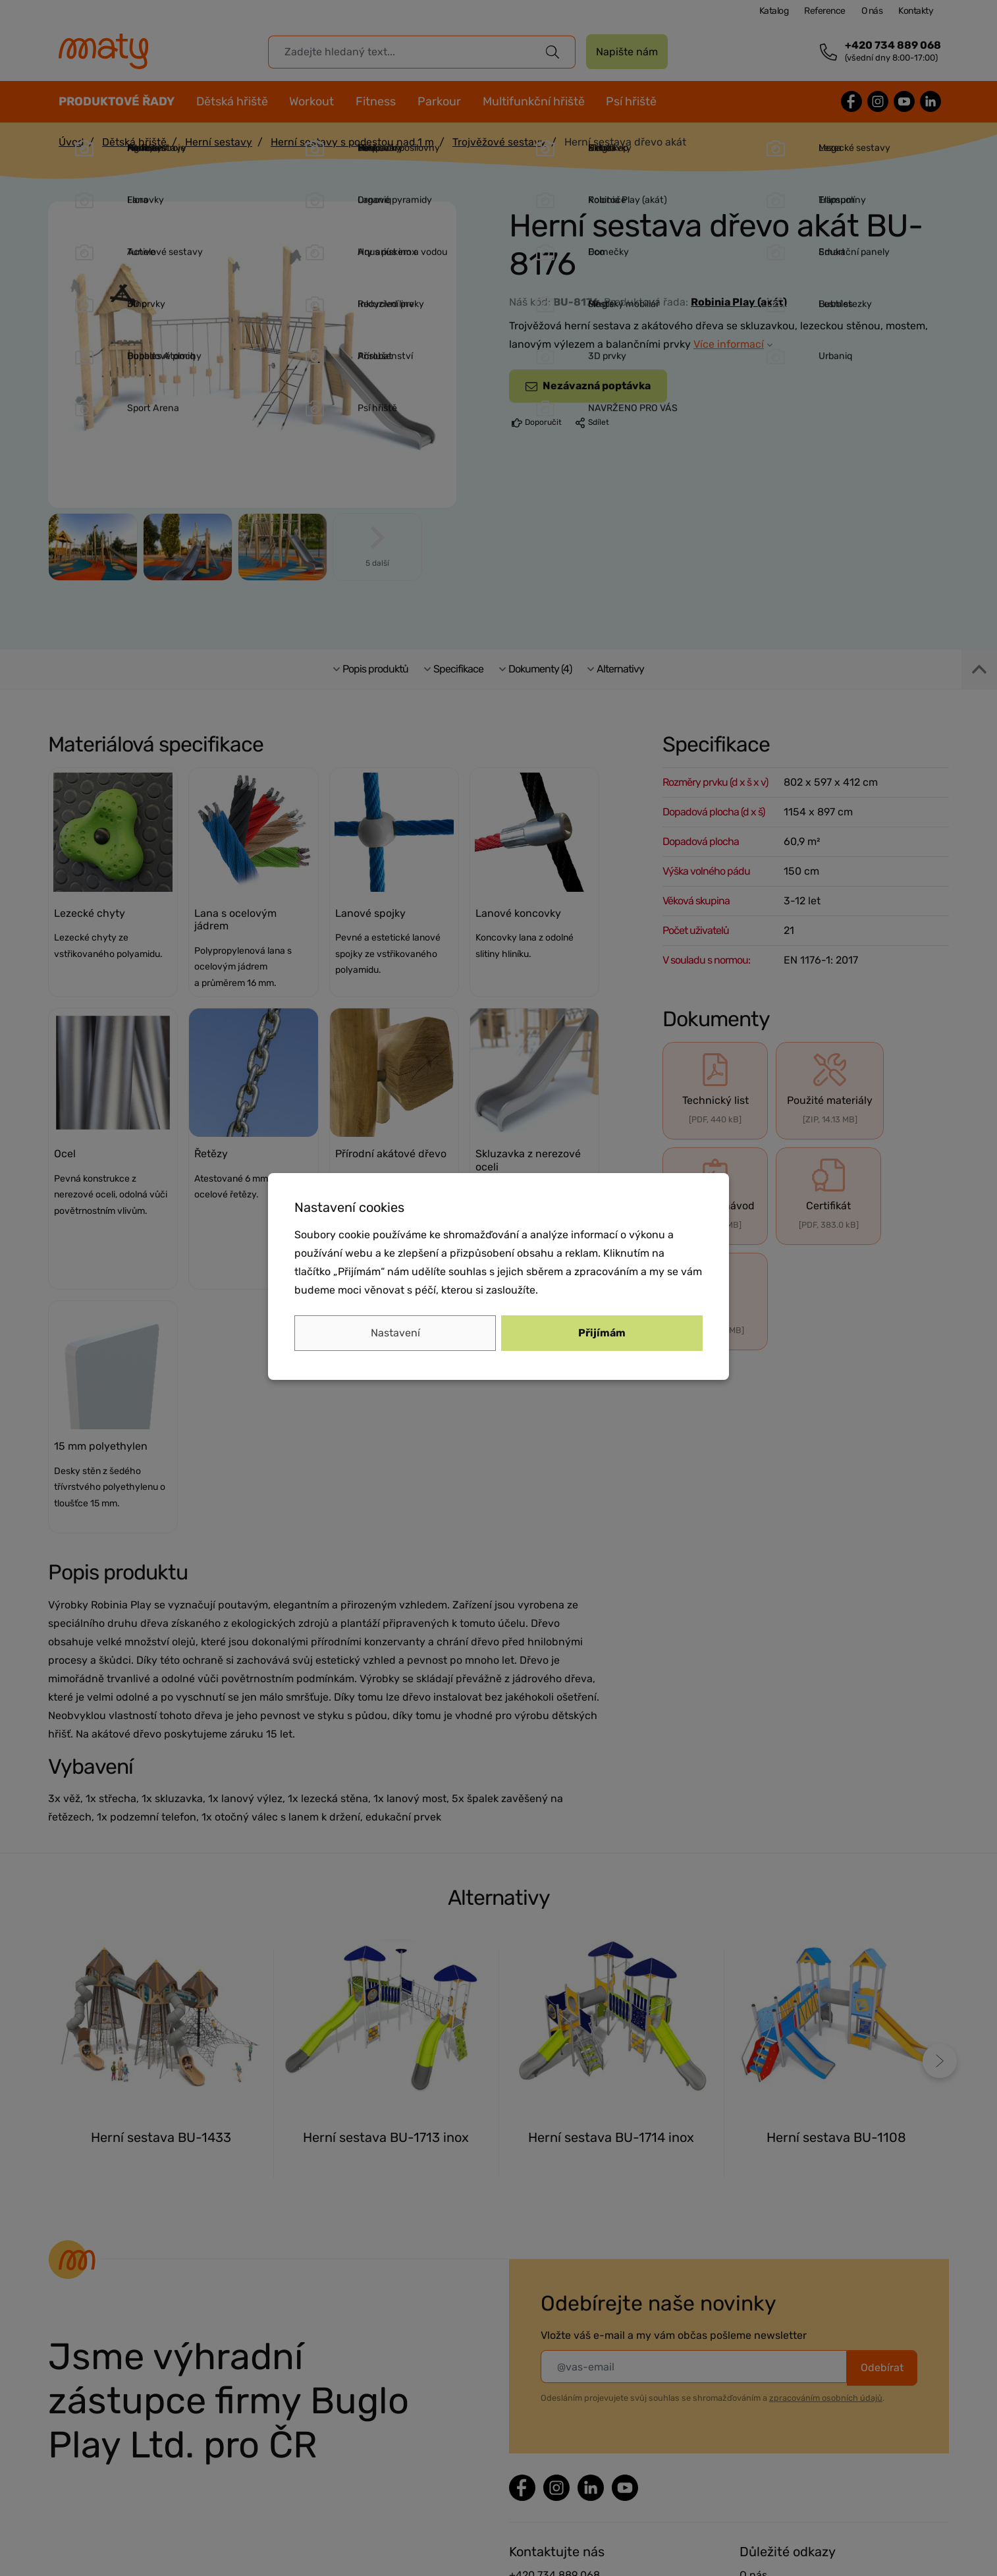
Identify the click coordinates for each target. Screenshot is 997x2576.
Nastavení (395, 1333)
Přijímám (602, 1333)
